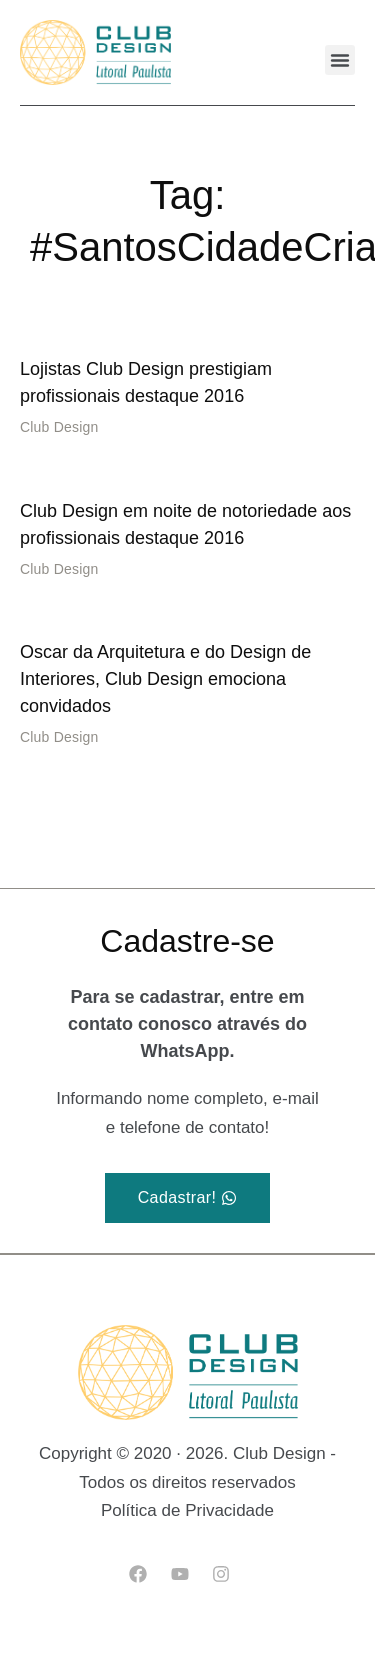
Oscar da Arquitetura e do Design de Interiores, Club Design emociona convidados (165, 679)
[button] (340, 60)
